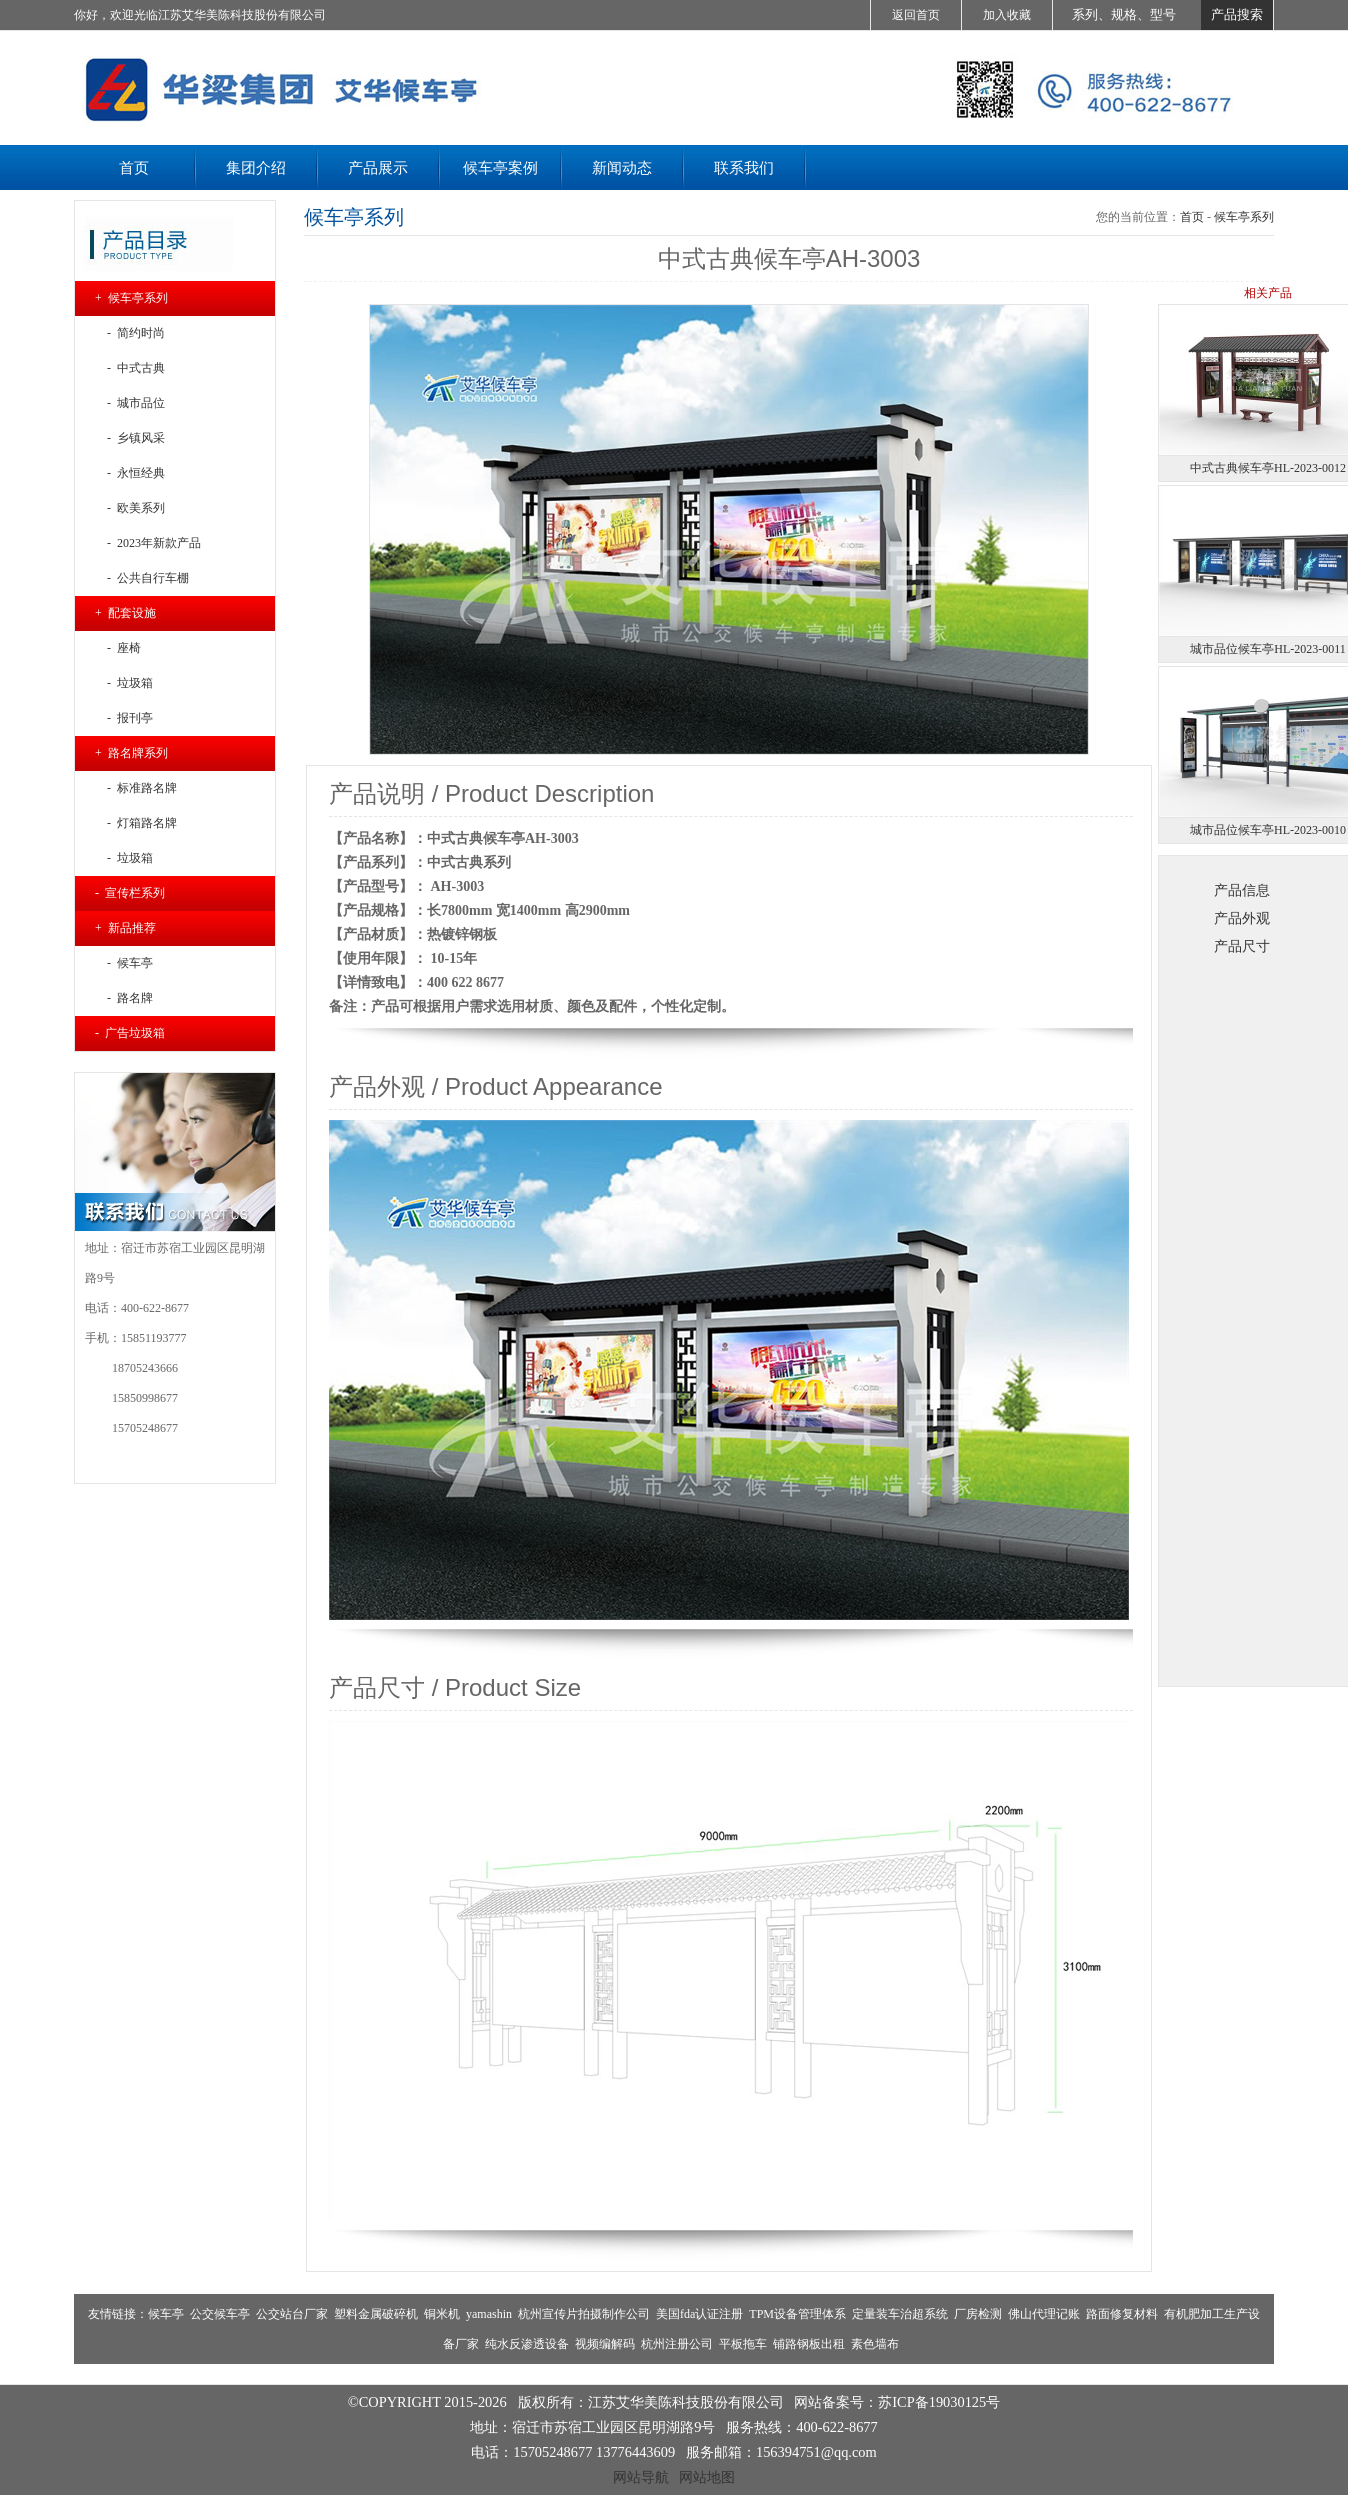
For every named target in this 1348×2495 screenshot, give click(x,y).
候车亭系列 (1244, 217)
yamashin (489, 2314)
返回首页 (916, 15)
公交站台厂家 (292, 2314)
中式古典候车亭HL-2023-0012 (1268, 468)
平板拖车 (743, 2344)
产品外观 (1242, 918)
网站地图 (707, 2477)
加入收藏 (1007, 15)
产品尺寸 (1242, 946)
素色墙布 (875, 2344)
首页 (1192, 217)
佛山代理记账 (1044, 2314)
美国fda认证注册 (699, 2314)
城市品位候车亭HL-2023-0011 (1268, 649)
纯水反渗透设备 (527, 2344)
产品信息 (1242, 890)
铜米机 (442, 2314)
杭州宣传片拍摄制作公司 (584, 2314)
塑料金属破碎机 (376, 2314)
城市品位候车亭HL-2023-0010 (1268, 830)
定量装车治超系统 (900, 2314)
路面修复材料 (1122, 2314)
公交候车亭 (220, 2314)
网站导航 (641, 2477)
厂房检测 (978, 2314)
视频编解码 (605, 2344)
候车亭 (166, 2314)
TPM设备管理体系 (797, 2314)
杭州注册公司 (677, 2344)
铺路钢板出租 (809, 2344)
